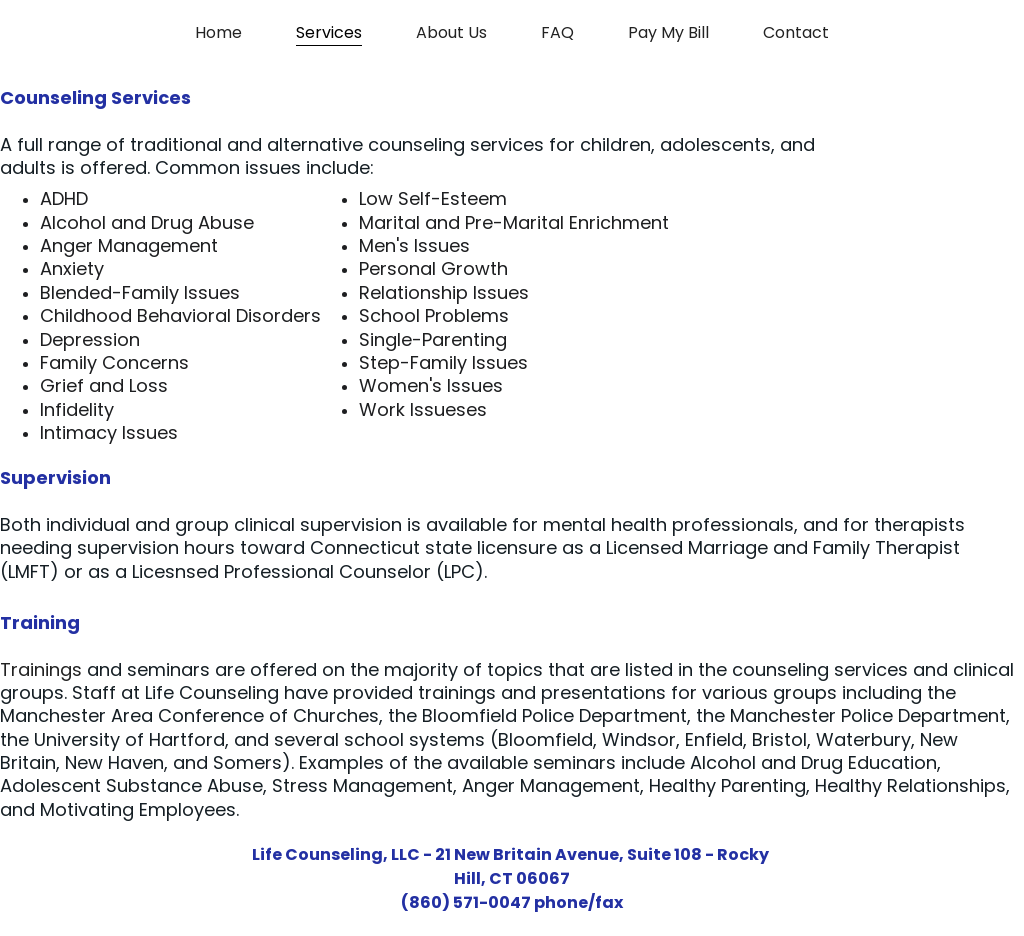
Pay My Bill (668, 32)
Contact (796, 32)
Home (218, 32)
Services (329, 32)
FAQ (557, 32)
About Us (451, 32)
